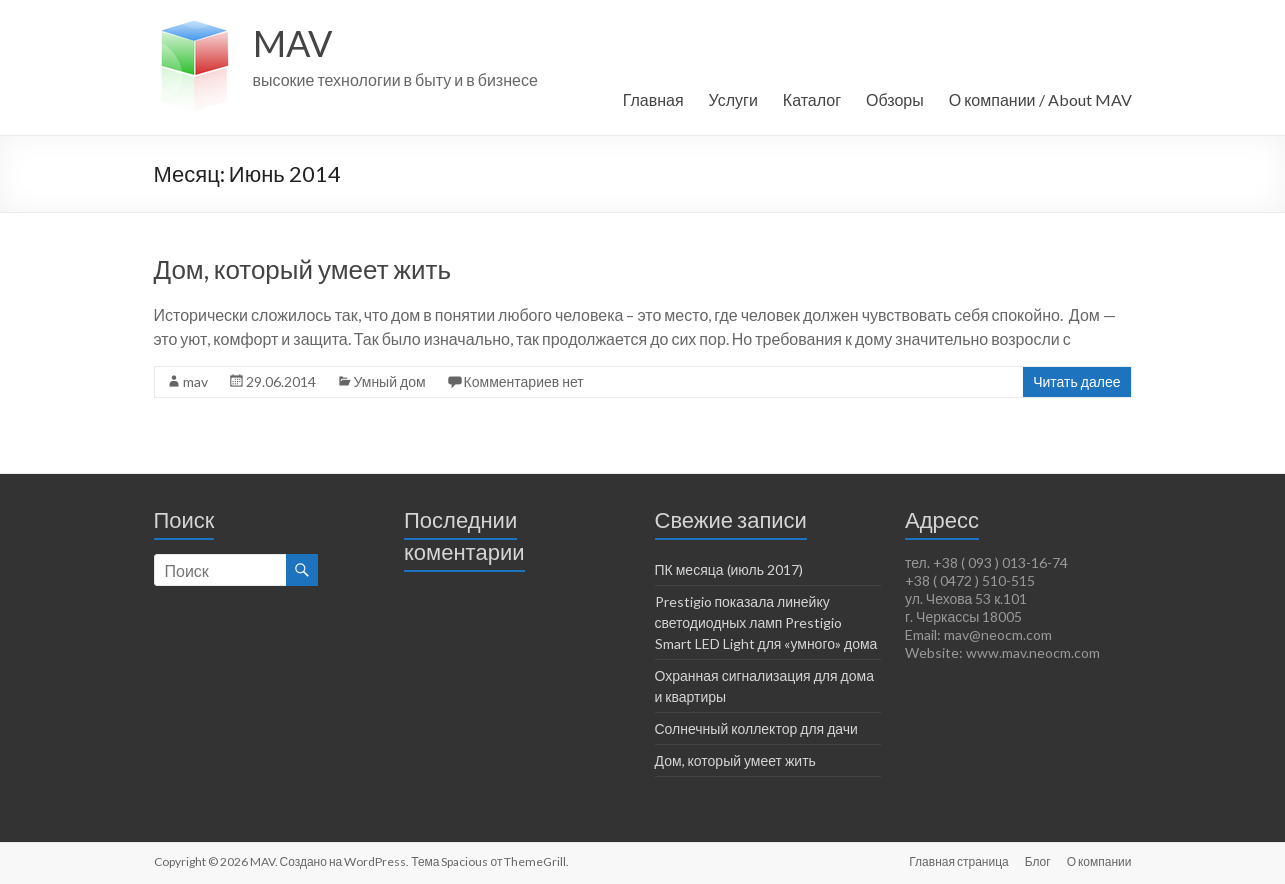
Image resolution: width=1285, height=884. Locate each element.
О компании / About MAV (1040, 99)
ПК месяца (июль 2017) (729, 569)
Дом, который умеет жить (302, 269)
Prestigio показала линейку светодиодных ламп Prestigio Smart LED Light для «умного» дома (766, 622)
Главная (653, 99)
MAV (292, 43)
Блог (1038, 861)
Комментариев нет (524, 381)
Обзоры (895, 99)
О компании (1099, 861)
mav (195, 381)
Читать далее (1076, 381)
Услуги (733, 99)
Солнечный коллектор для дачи (756, 728)
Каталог (812, 99)
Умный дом (390, 381)
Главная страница (958, 861)
